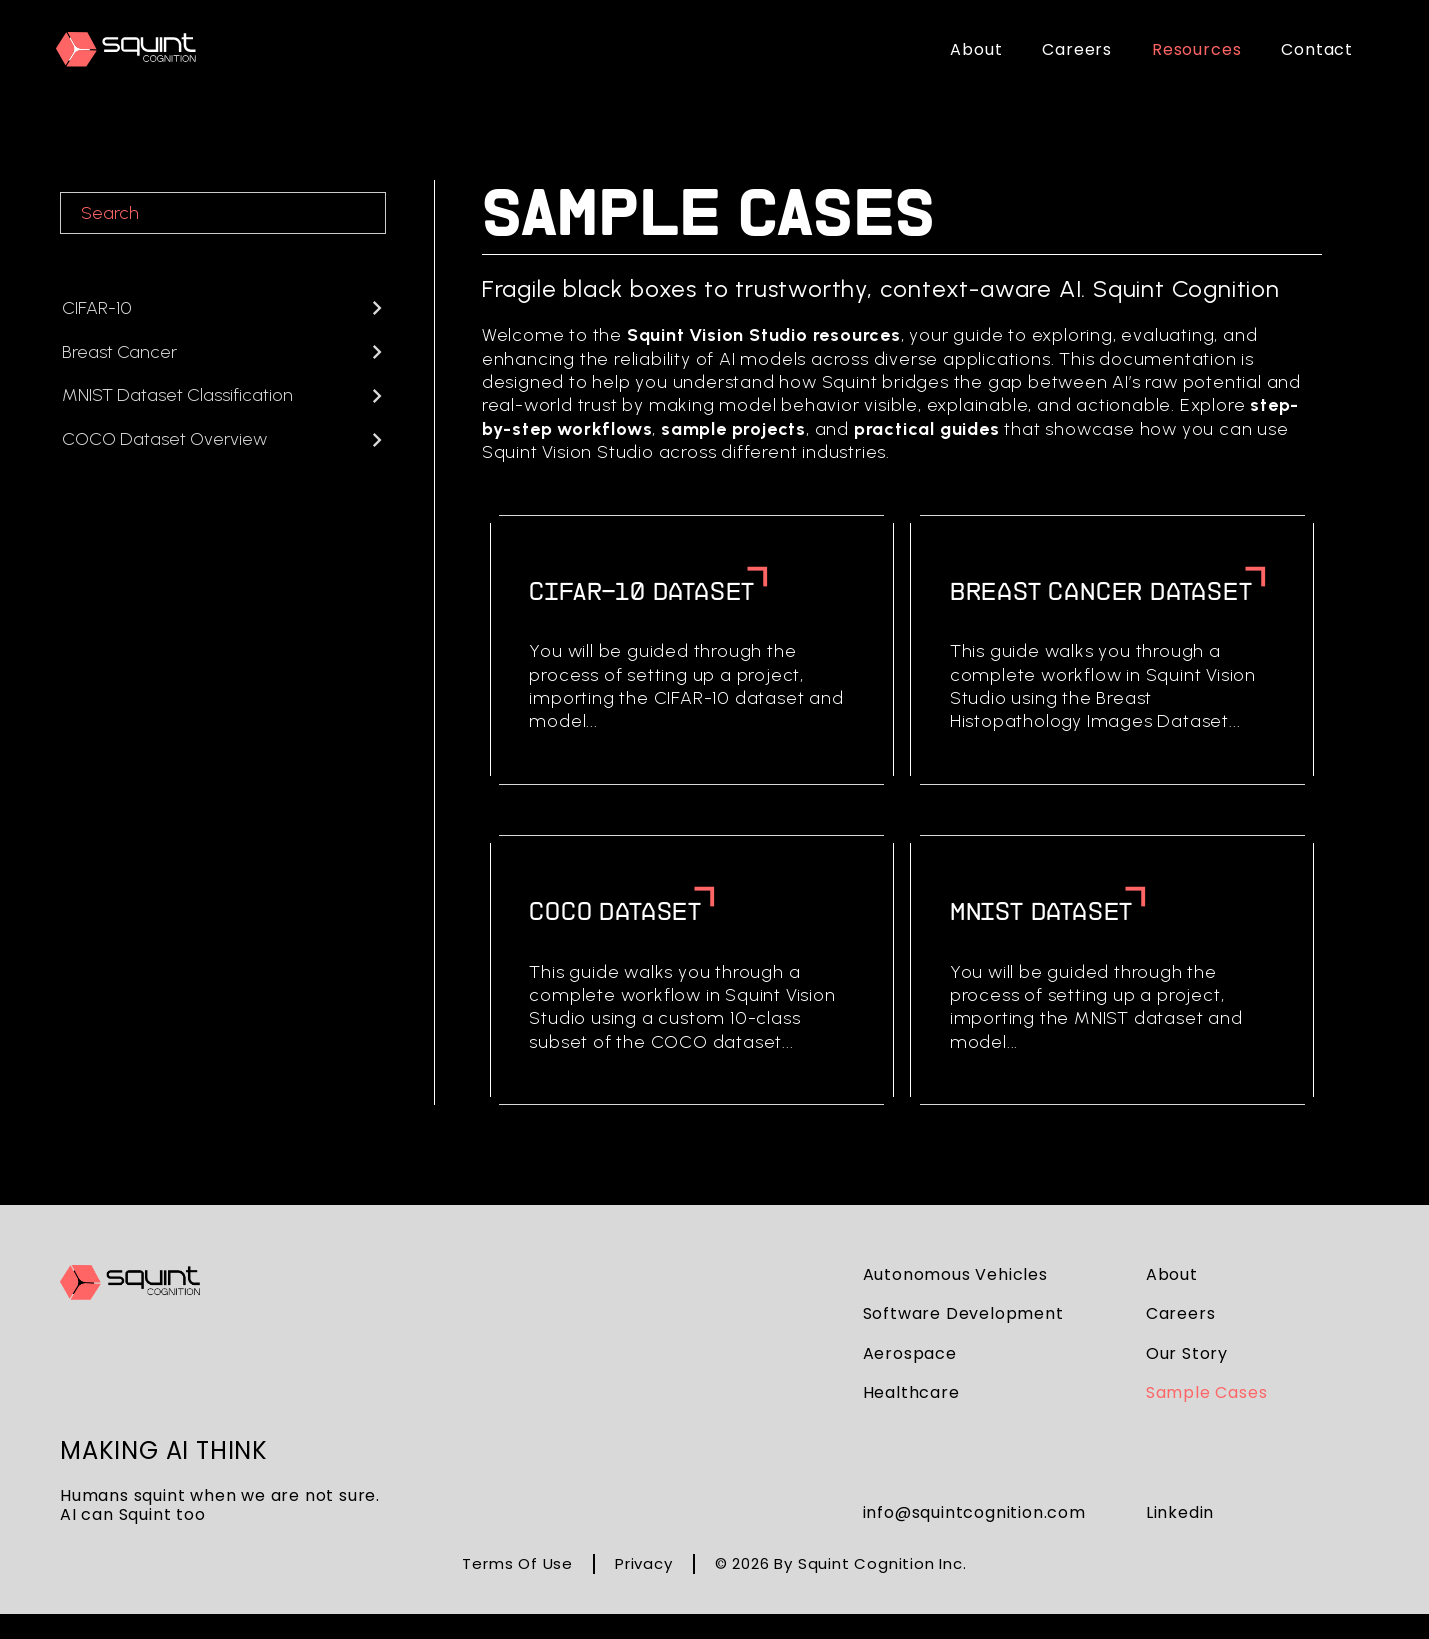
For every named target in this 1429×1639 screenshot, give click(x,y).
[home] (126, 49)
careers (1181, 1313)
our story (1187, 1353)
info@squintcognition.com (974, 1513)
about (1172, 1274)
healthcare (911, 1392)
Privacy (644, 1563)
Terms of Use (517, 1563)
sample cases (1207, 1392)
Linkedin (1180, 1513)
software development (963, 1313)
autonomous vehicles (955, 1274)
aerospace (910, 1353)
